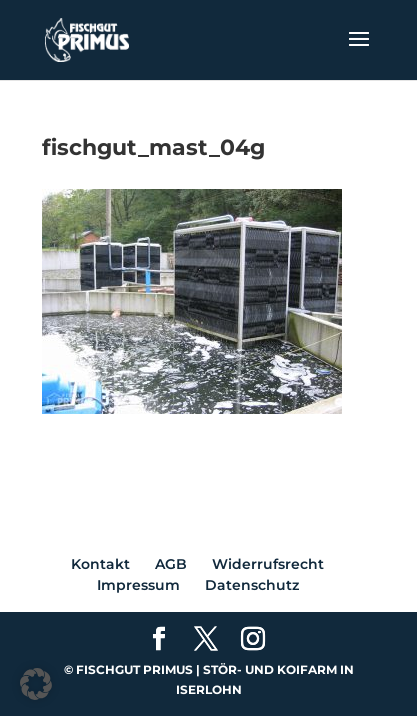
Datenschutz (252, 585)
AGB (171, 564)
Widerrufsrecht (268, 564)
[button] (36, 684)
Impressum (138, 585)
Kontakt (100, 564)
